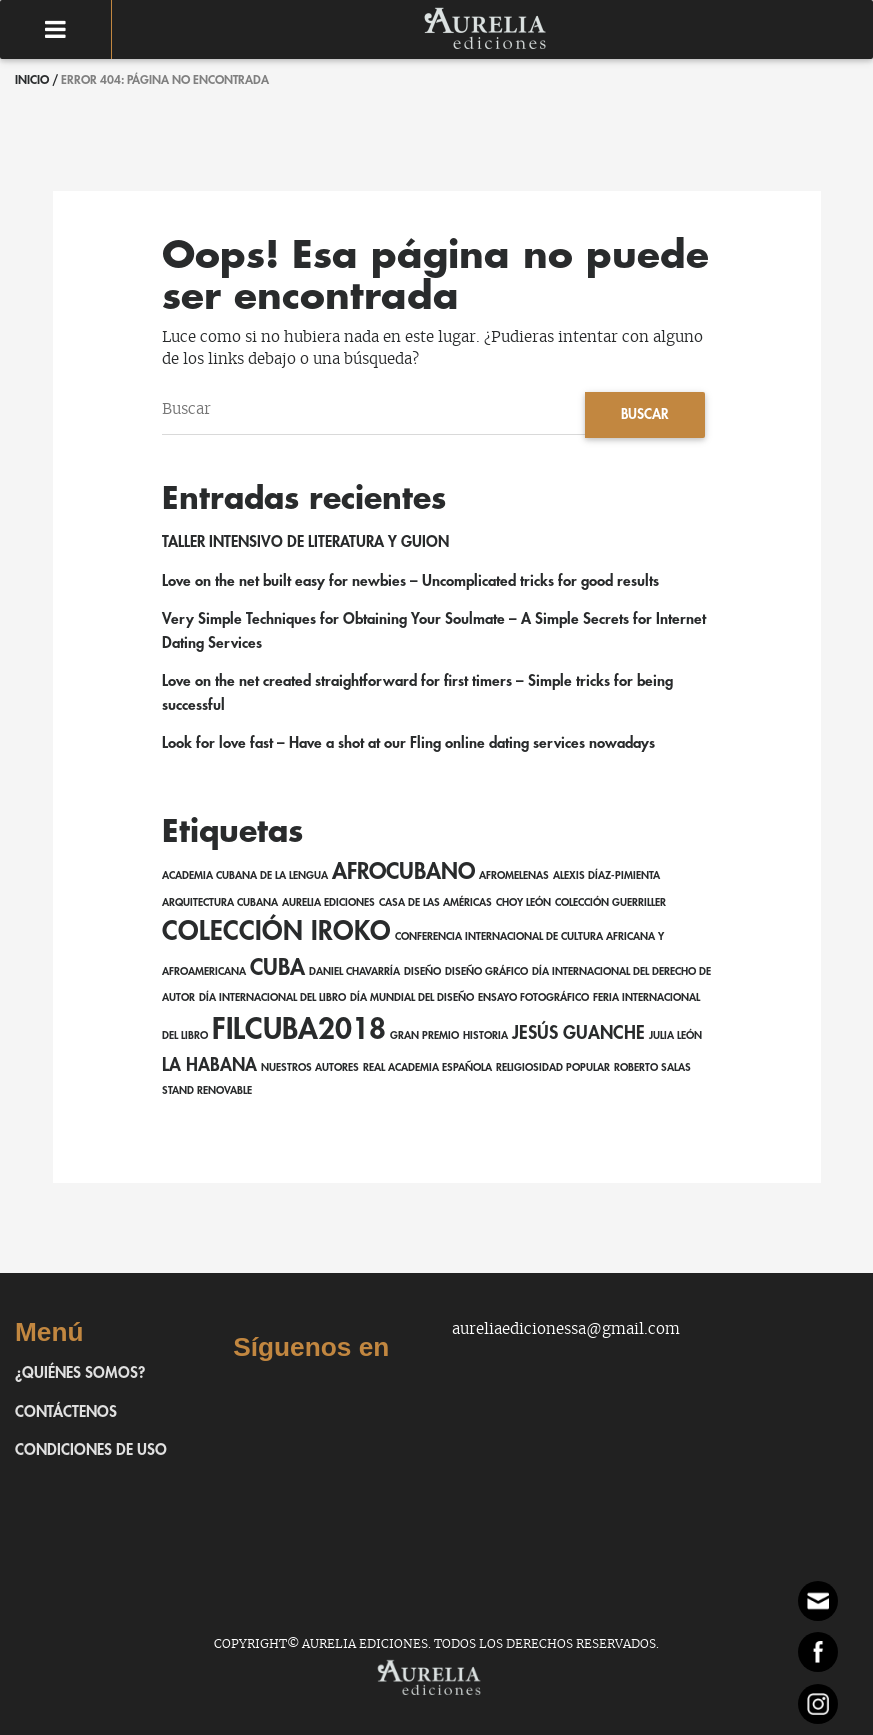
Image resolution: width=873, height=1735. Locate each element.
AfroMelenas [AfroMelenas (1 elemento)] (514, 875)
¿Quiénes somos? (80, 1373)
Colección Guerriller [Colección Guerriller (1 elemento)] (610, 902)
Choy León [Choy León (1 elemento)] (523, 902)
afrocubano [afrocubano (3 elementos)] (403, 872)
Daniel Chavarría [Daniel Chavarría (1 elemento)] (354, 971)
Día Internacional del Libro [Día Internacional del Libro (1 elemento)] (272, 997)
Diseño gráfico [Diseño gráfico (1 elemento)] (486, 971)
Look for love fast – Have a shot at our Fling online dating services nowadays (408, 743)
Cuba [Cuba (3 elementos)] (277, 968)
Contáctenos (66, 1412)
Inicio (32, 80)
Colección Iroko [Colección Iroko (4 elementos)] (276, 931)
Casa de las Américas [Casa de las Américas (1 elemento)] (435, 902)
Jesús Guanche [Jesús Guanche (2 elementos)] (578, 1033)
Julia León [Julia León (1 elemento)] (675, 1035)
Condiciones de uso (91, 1450)
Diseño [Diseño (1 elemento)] (422, 971)
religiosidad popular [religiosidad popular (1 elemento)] (553, 1067)
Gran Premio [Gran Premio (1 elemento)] (424, 1035)
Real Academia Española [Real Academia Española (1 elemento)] (427, 1067)
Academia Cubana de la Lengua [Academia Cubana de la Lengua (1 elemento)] (245, 875)
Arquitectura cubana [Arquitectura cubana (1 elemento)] (220, 902)
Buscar (645, 414)
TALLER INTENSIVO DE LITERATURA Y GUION (305, 542)
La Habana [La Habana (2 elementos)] (209, 1065)
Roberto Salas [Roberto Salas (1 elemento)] (652, 1067)
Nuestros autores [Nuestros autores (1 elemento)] (310, 1067)
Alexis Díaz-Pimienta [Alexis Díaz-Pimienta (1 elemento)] (606, 875)
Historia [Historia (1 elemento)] (485, 1035)
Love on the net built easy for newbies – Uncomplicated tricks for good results (410, 581)
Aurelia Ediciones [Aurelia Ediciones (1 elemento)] (328, 902)
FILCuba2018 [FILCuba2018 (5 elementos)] (299, 1029)
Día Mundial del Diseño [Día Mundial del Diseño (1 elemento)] (412, 997)
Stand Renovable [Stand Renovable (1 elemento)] (207, 1090)
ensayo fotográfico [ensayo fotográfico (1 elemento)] (533, 997)
